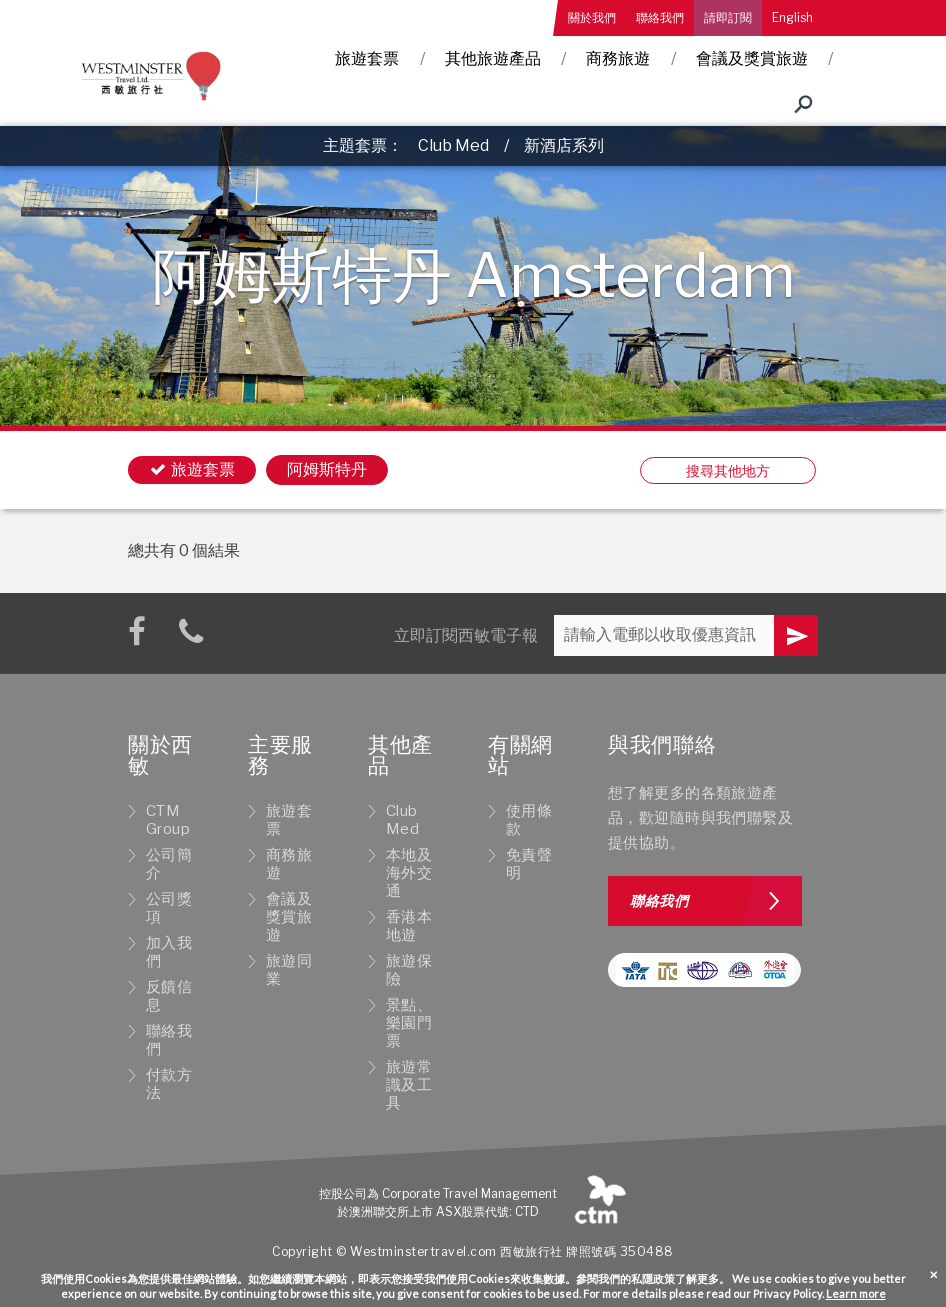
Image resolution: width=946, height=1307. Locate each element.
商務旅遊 (618, 58)
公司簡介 (169, 864)
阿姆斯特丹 (327, 469)
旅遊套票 (367, 58)
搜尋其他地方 (728, 470)
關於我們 (592, 17)
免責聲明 (529, 864)
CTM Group (168, 820)
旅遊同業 (289, 970)
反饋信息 (169, 996)
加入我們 (169, 952)
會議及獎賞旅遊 (752, 58)
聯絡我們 (660, 17)
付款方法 (169, 1084)
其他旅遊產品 (493, 58)
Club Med (453, 145)
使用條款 (529, 820)
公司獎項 (169, 908)
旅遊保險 (409, 970)
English (792, 17)
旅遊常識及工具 (409, 1085)
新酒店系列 (564, 145)
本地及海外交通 (409, 873)
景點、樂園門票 (409, 1023)
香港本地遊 (409, 926)
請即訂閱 (728, 17)
